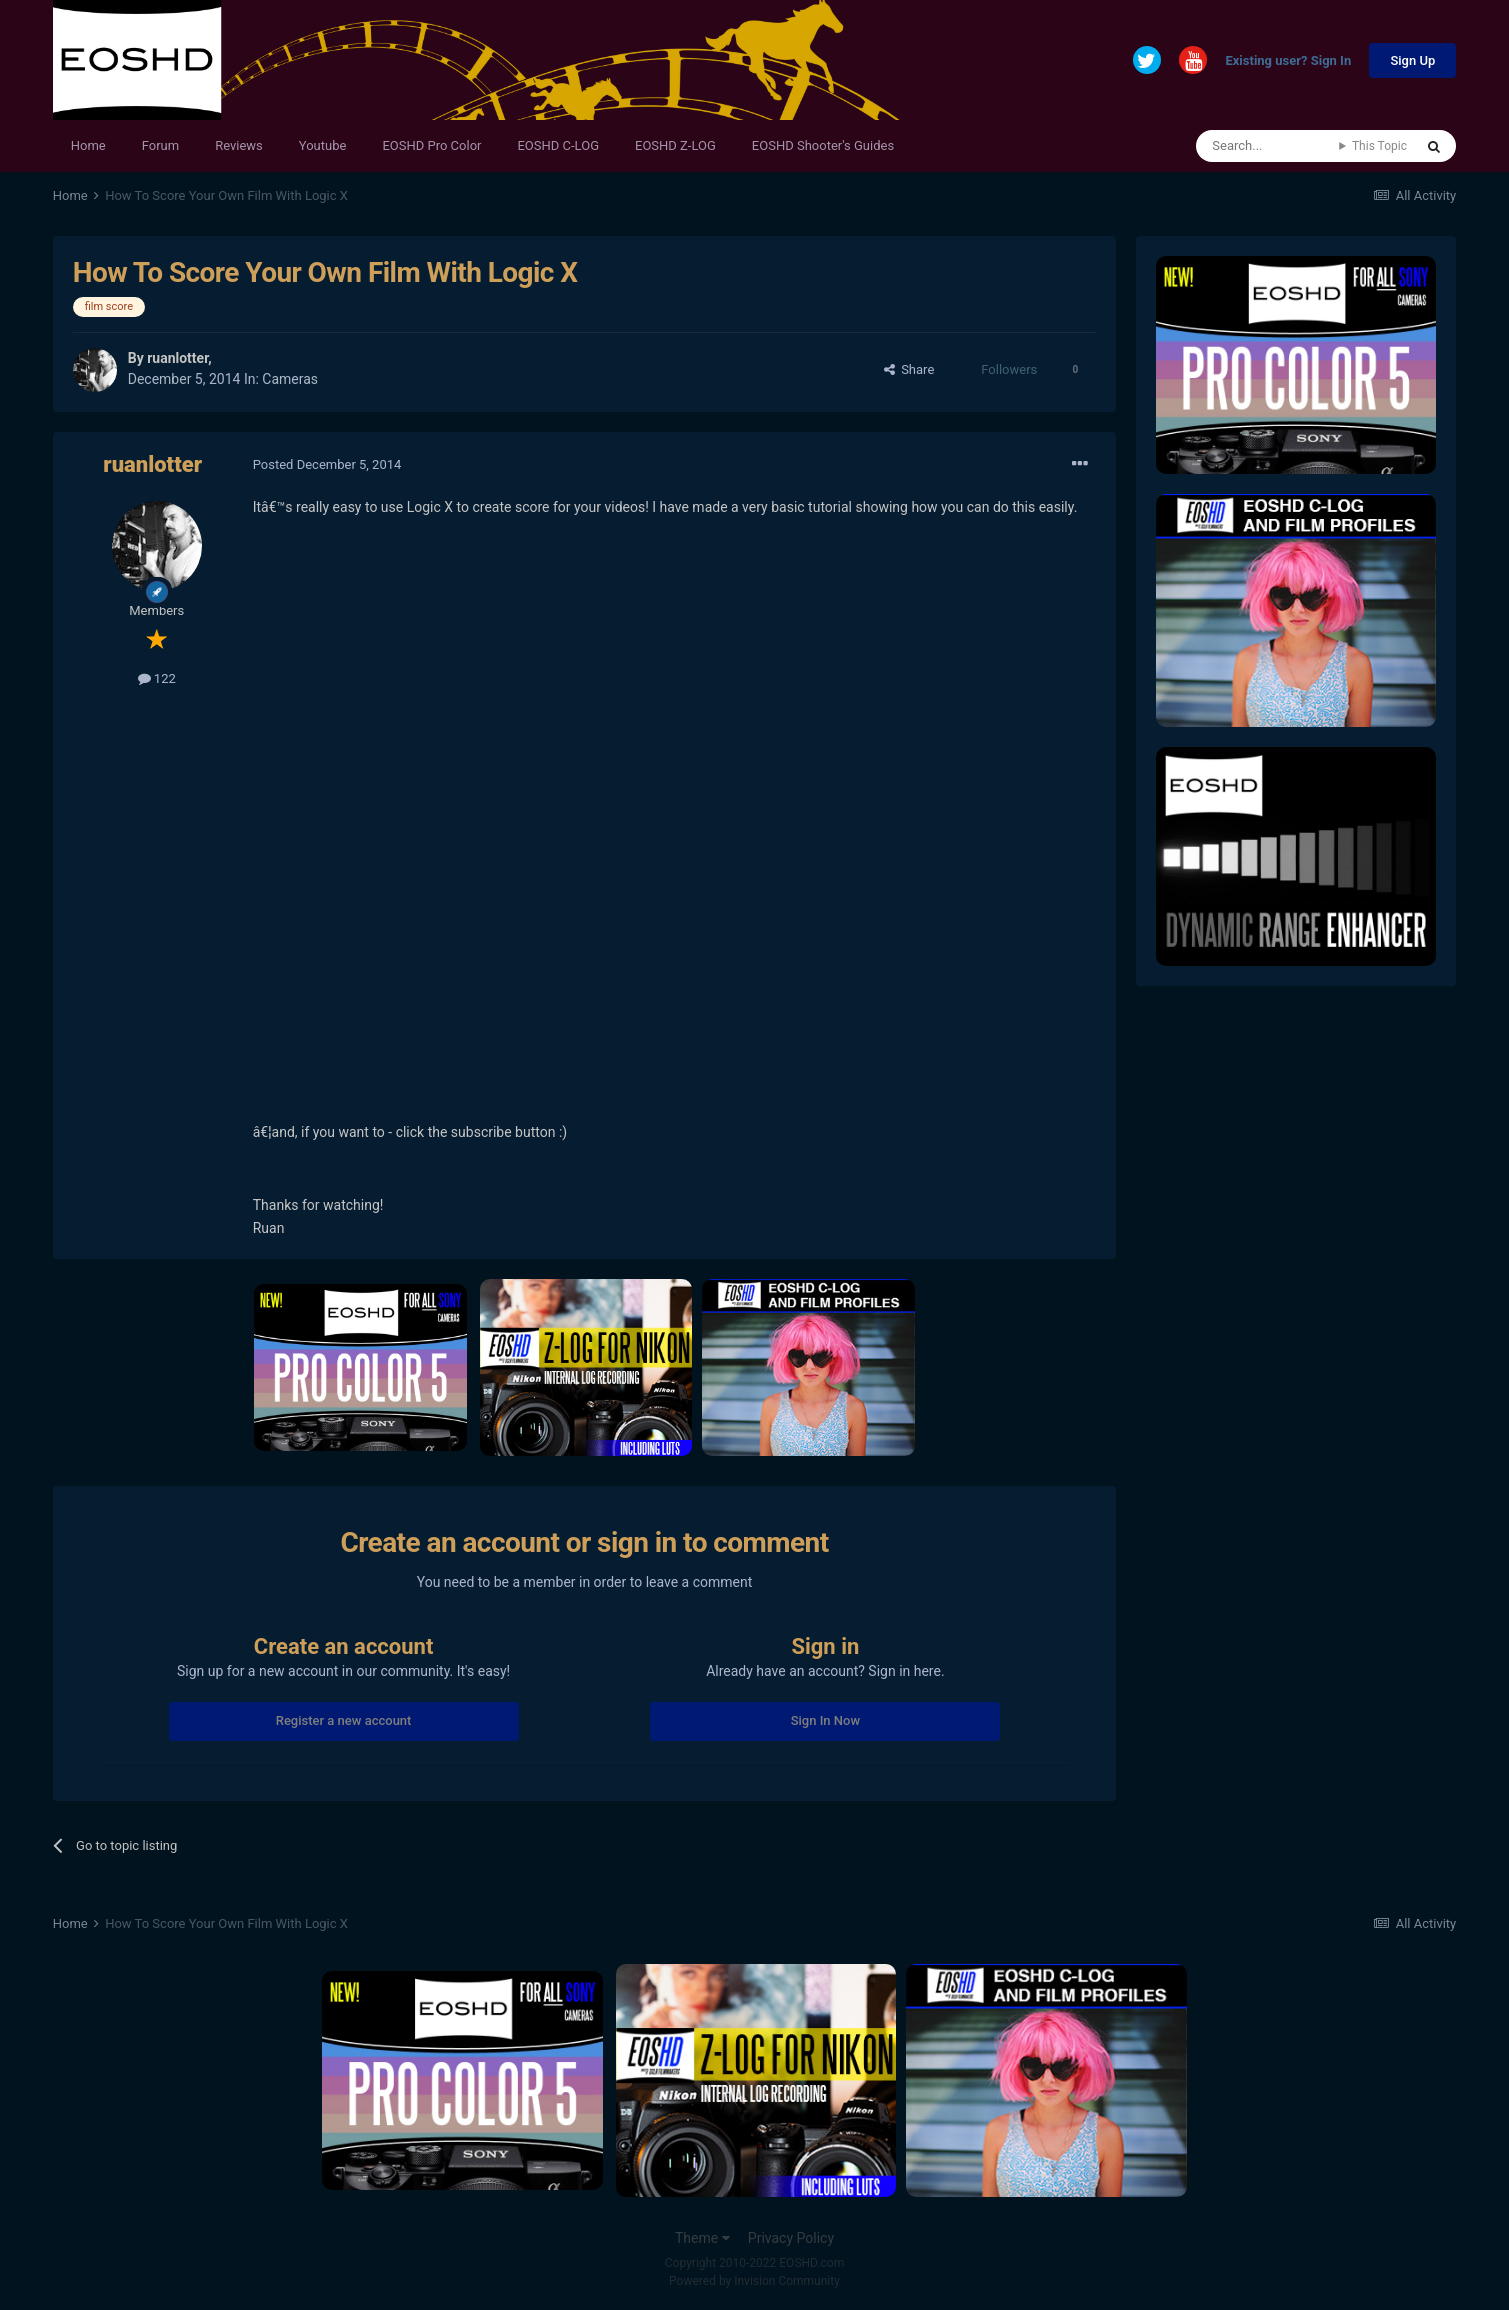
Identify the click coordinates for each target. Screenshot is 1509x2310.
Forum (160, 145)
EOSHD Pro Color (431, 145)
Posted (327, 464)
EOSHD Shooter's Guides (823, 145)
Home (88, 145)
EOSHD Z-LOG (675, 145)
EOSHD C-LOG (558, 145)
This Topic (1379, 146)
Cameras (290, 379)
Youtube (323, 145)
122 (157, 678)
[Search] (1267, 146)
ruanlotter (177, 358)
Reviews (239, 145)
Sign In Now (825, 1720)
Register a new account (344, 1720)
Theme (702, 2238)
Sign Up (1412, 60)
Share (909, 369)
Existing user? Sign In (1288, 61)
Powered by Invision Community (754, 2281)
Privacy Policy (791, 2238)
